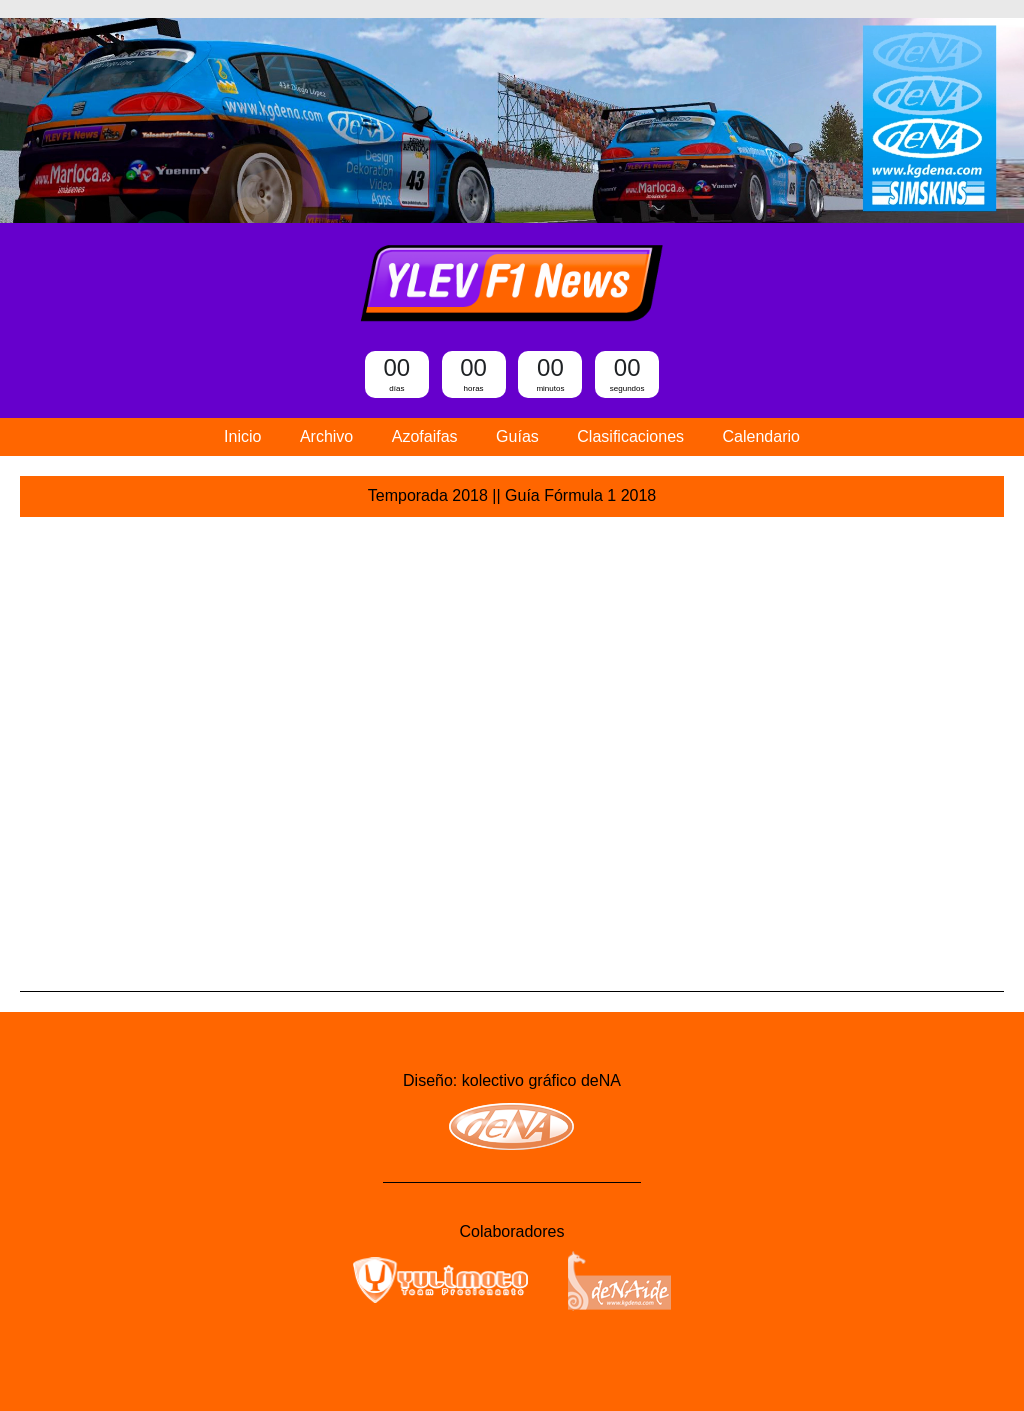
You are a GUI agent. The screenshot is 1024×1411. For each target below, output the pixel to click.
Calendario (761, 436)
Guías (517, 436)
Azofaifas (425, 436)
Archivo (326, 436)
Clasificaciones (630, 436)
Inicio (242, 436)
